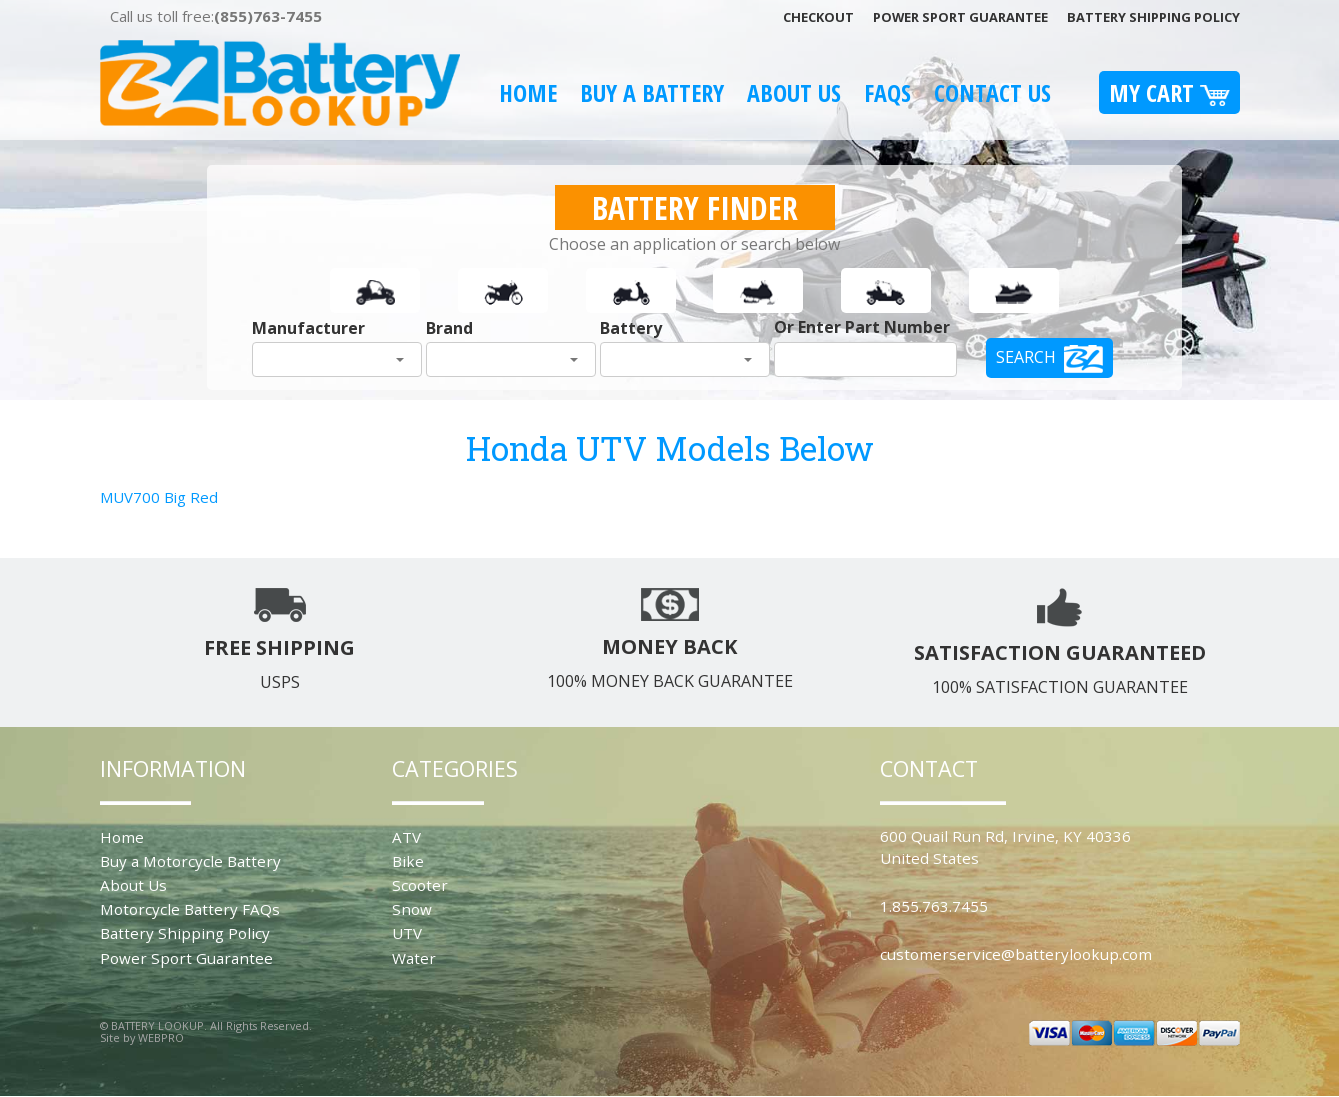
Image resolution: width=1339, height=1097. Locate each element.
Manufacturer (308, 328)
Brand (449, 328)
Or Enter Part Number (862, 327)
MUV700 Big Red (159, 497)
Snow (412, 909)
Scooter (420, 885)
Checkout (818, 17)
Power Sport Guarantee (960, 17)
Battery (631, 328)
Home (528, 92)
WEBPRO (161, 1037)
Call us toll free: (216, 16)
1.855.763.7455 (934, 906)
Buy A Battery (652, 92)
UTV (407, 933)
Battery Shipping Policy (1153, 17)
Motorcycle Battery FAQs (190, 909)
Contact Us (992, 92)
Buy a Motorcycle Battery (190, 861)
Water (414, 958)
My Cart (1169, 92)
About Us (794, 92)
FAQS (887, 92)
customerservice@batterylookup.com (1016, 954)
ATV (406, 837)
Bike (408, 861)
